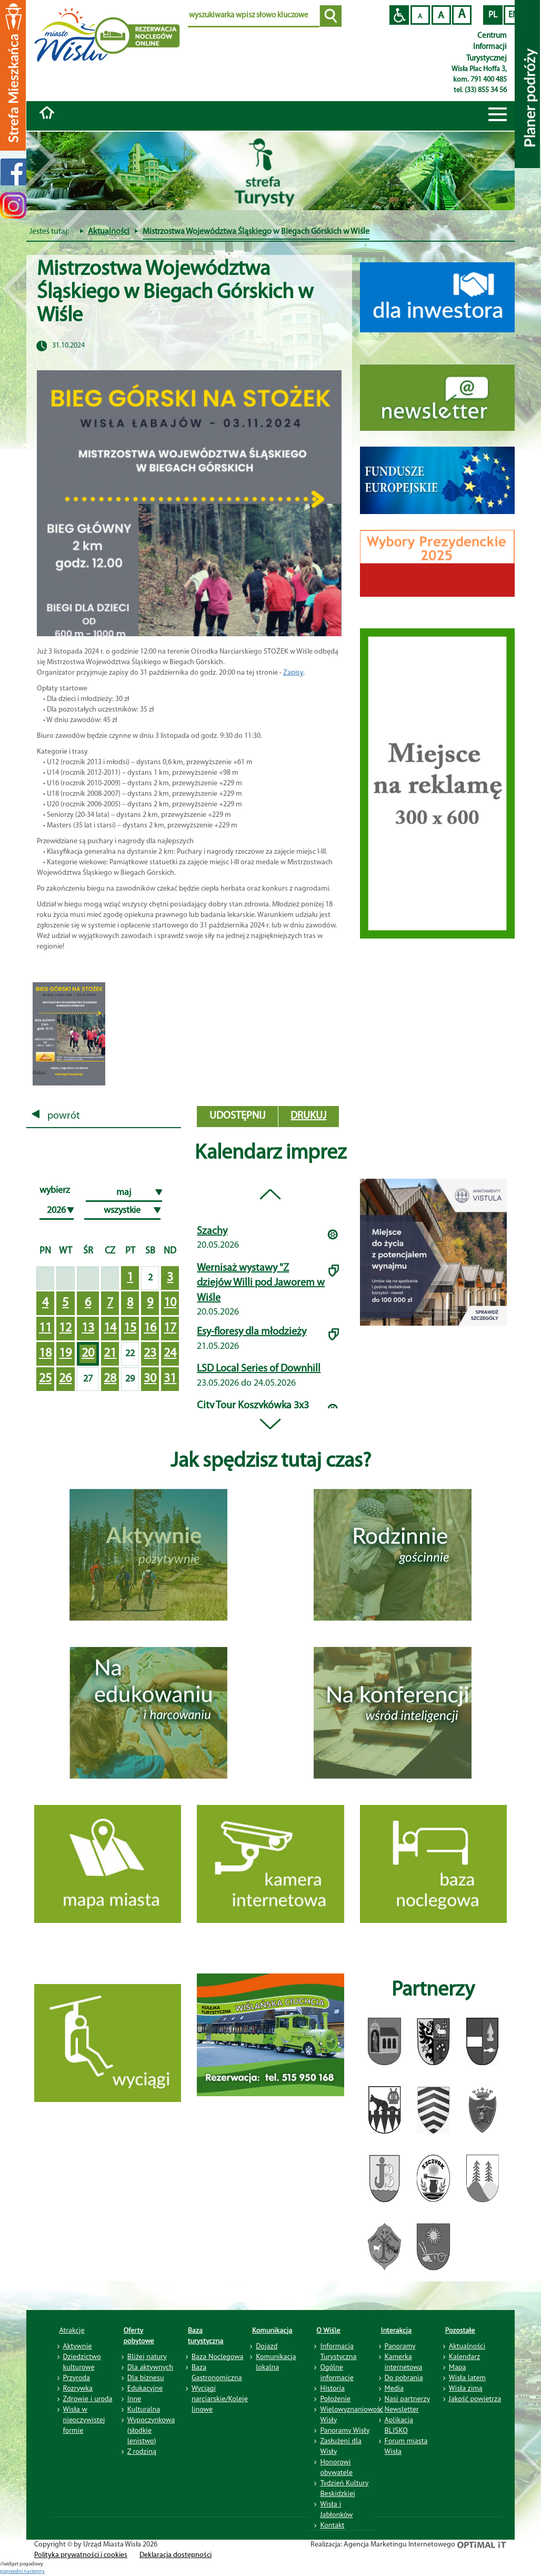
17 (170, 1328)
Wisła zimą (466, 2388)
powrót (56, 1116)
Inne (134, 2398)
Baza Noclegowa (217, 2356)
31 (170, 1379)
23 (150, 1353)
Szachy (212, 1231)
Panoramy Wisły (344, 2430)
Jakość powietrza (475, 2398)
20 (88, 1353)
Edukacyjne (145, 2388)
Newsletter (402, 2409)
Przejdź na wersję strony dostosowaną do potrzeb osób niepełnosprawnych (399, 15)
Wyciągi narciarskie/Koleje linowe (220, 2398)
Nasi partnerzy (407, 2398)
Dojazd (266, 2346)
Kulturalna (143, 2409)
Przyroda (76, 2377)
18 (45, 1353)
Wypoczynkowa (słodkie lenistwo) (151, 2430)
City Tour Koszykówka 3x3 (253, 1405)
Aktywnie (77, 2346)
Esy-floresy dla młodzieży (251, 1332)
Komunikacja (272, 2330)
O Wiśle (328, 2330)
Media (394, 2388)
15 (130, 1328)
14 (110, 1328)
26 (65, 1379)
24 (170, 1353)
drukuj (308, 1116)
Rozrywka (78, 2388)
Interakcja (396, 2330)
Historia (332, 2388)
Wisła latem (467, 2377)
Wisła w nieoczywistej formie (84, 2419)
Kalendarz (464, 2356)
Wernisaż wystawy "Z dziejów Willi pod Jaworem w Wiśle (261, 1283)
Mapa (457, 2367)
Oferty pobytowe (139, 2335)
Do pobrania (404, 2377)
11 (45, 1328)
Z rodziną (141, 2451)
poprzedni (12, 2571)
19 (65, 1353)
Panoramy (400, 2346)
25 (45, 1379)
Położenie (335, 2398)
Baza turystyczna (206, 2335)
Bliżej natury (147, 2356)
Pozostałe (460, 2330)
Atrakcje (72, 2330)
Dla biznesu (145, 2377)
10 (170, 1303)
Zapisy (293, 673)
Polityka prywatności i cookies (80, 2555)
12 (65, 1328)
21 (110, 1353)
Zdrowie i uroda (88, 2398)
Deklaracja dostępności (175, 2555)
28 (110, 1379)
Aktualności (108, 232)
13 (88, 1328)
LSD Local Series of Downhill (258, 1369)
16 (150, 1328)
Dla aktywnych (150, 2367)
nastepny (34, 2571)
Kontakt (332, 2525)
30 (150, 1379)
